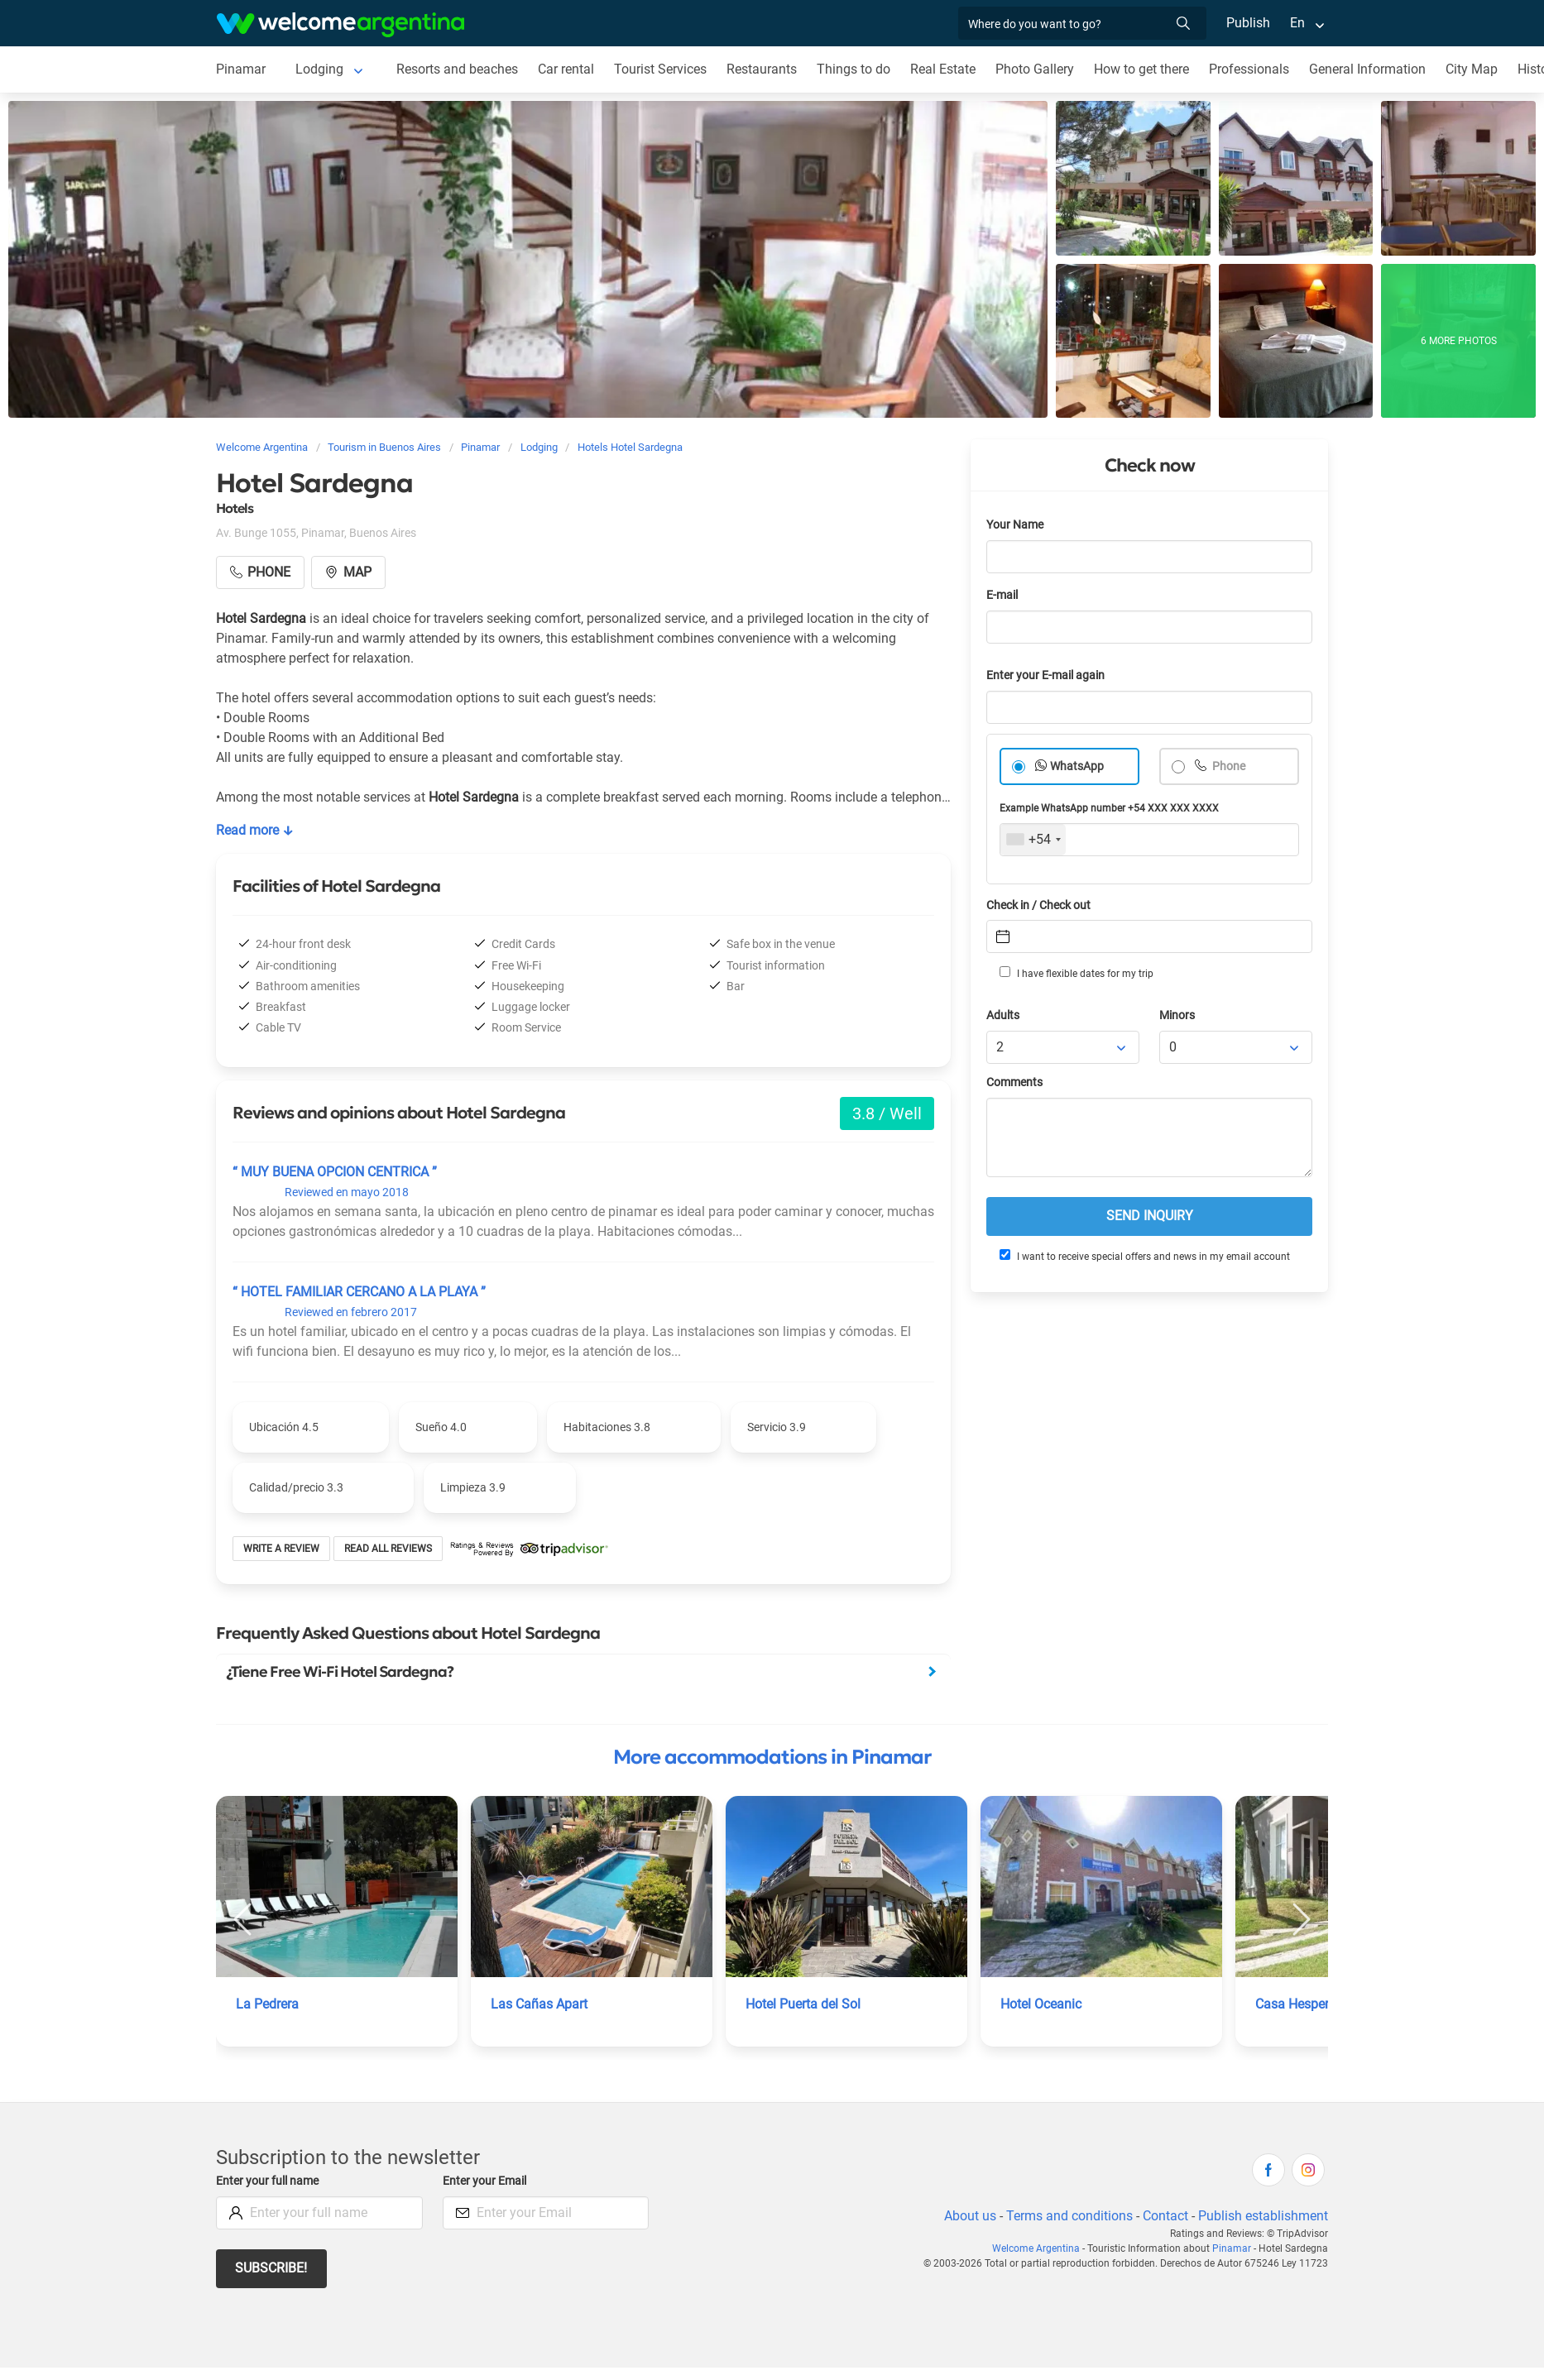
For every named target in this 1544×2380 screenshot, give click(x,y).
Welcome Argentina (1036, 2248)
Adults (1002, 1015)
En (1297, 23)
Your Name (1014, 525)
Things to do (853, 69)
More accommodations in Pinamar (772, 1757)
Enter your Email (484, 2181)
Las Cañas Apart (539, 2004)
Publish (1248, 23)
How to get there (1141, 69)
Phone (1227, 766)
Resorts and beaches (457, 69)
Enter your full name (267, 2181)
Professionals (1249, 69)
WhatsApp (1077, 766)
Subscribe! (271, 2268)
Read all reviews (388, 1548)
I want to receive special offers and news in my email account (1145, 1255)
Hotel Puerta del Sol (803, 2004)
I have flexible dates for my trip (1076, 972)
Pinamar (241, 69)
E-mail (1002, 595)
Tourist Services (660, 69)
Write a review (281, 1548)
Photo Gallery (1034, 69)
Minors (1177, 1015)
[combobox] (1033, 839)
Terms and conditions (1069, 2216)
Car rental (566, 69)
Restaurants (761, 69)
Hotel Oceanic (1040, 2004)
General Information (1367, 69)
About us (970, 2216)
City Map (1472, 69)
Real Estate (943, 69)
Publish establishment (1263, 2216)
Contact (1165, 2216)
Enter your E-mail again (1045, 675)
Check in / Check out (1038, 905)
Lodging (319, 69)
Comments (1014, 1082)
